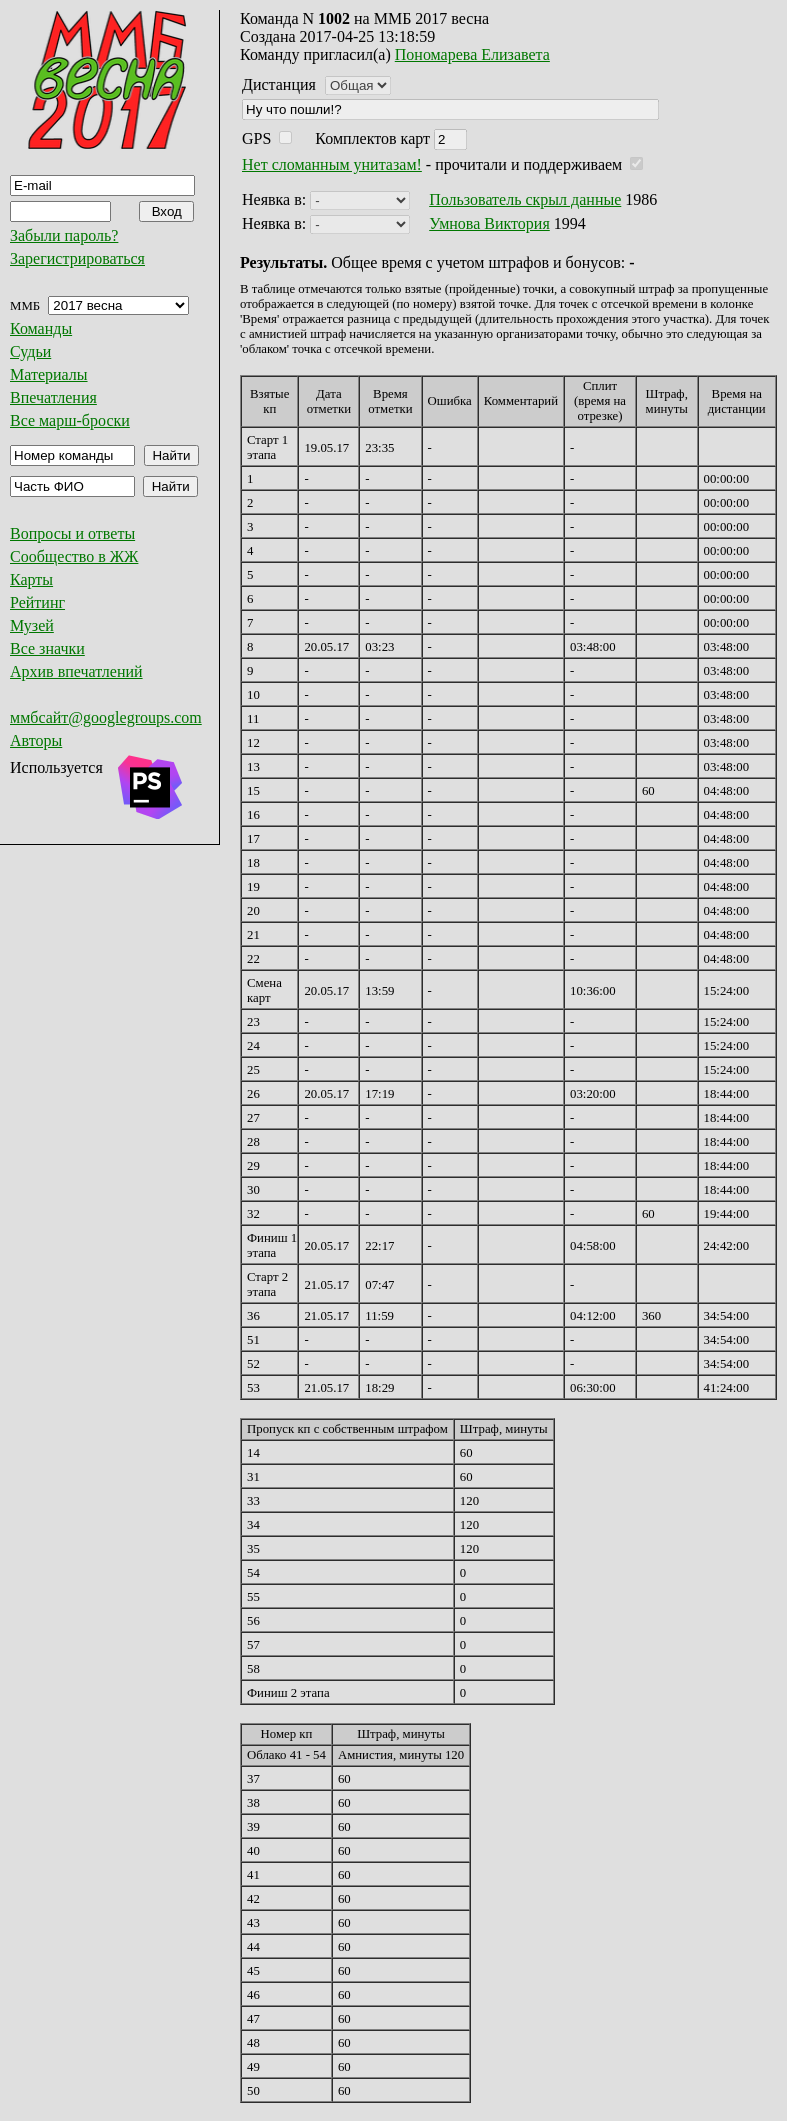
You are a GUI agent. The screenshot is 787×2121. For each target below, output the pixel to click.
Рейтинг (37, 602)
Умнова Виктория (489, 223)
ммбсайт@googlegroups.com (106, 717)
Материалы (49, 374)
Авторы (36, 740)
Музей (32, 625)
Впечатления (53, 397)
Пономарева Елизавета (472, 54)
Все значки (47, 648)
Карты (31, 579)
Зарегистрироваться (77, 258)
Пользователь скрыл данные (525, 199)
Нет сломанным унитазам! (332, 164)
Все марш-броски (70, 420)
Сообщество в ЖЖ (74, 556)
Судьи (30, 351)
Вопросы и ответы (72, 533)
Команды (41, 328)
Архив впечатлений (76, 671)
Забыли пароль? (64, 235)
